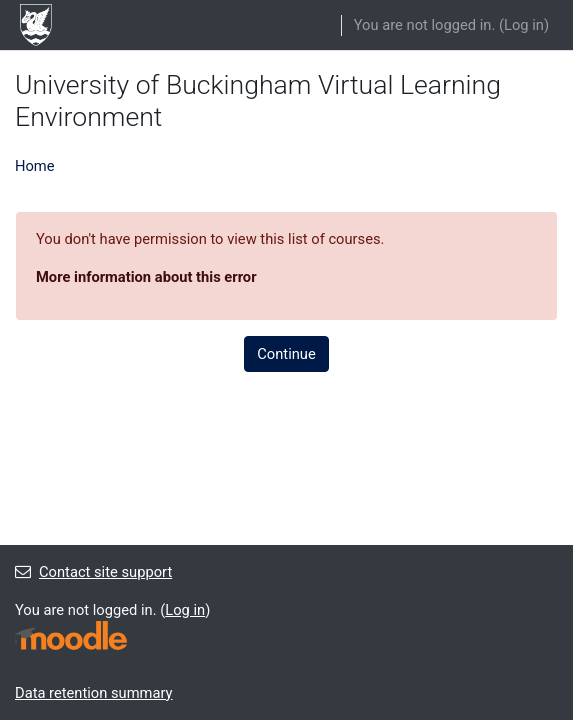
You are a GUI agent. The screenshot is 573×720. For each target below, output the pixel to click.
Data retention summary (94, 693)
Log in (524, 25)
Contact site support (93, 572)
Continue (286, 354)
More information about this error (146, 277)
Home (35, 166)
